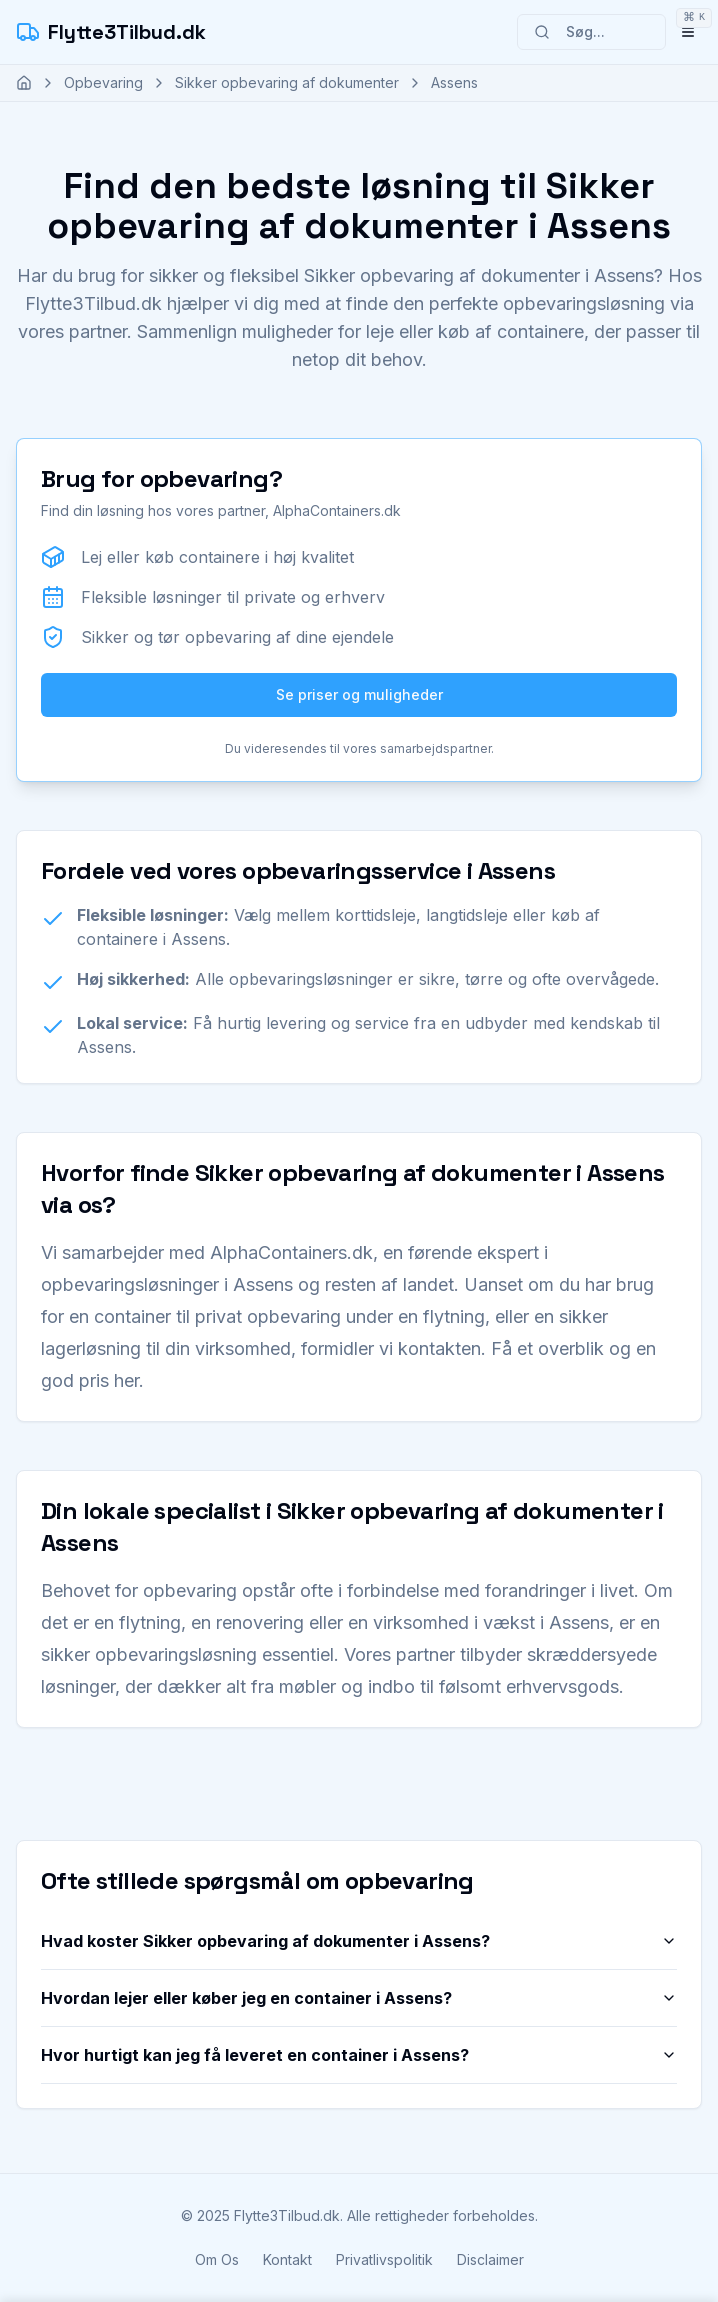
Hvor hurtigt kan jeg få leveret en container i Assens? (359, 2055)
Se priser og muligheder (359, 694)
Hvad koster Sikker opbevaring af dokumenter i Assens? (359, 1941)
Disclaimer (490, 2259)
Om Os (217, 2259)
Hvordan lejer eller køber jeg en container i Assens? (359, 1998)
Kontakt (287, 2259)
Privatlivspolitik (384, 2259)
